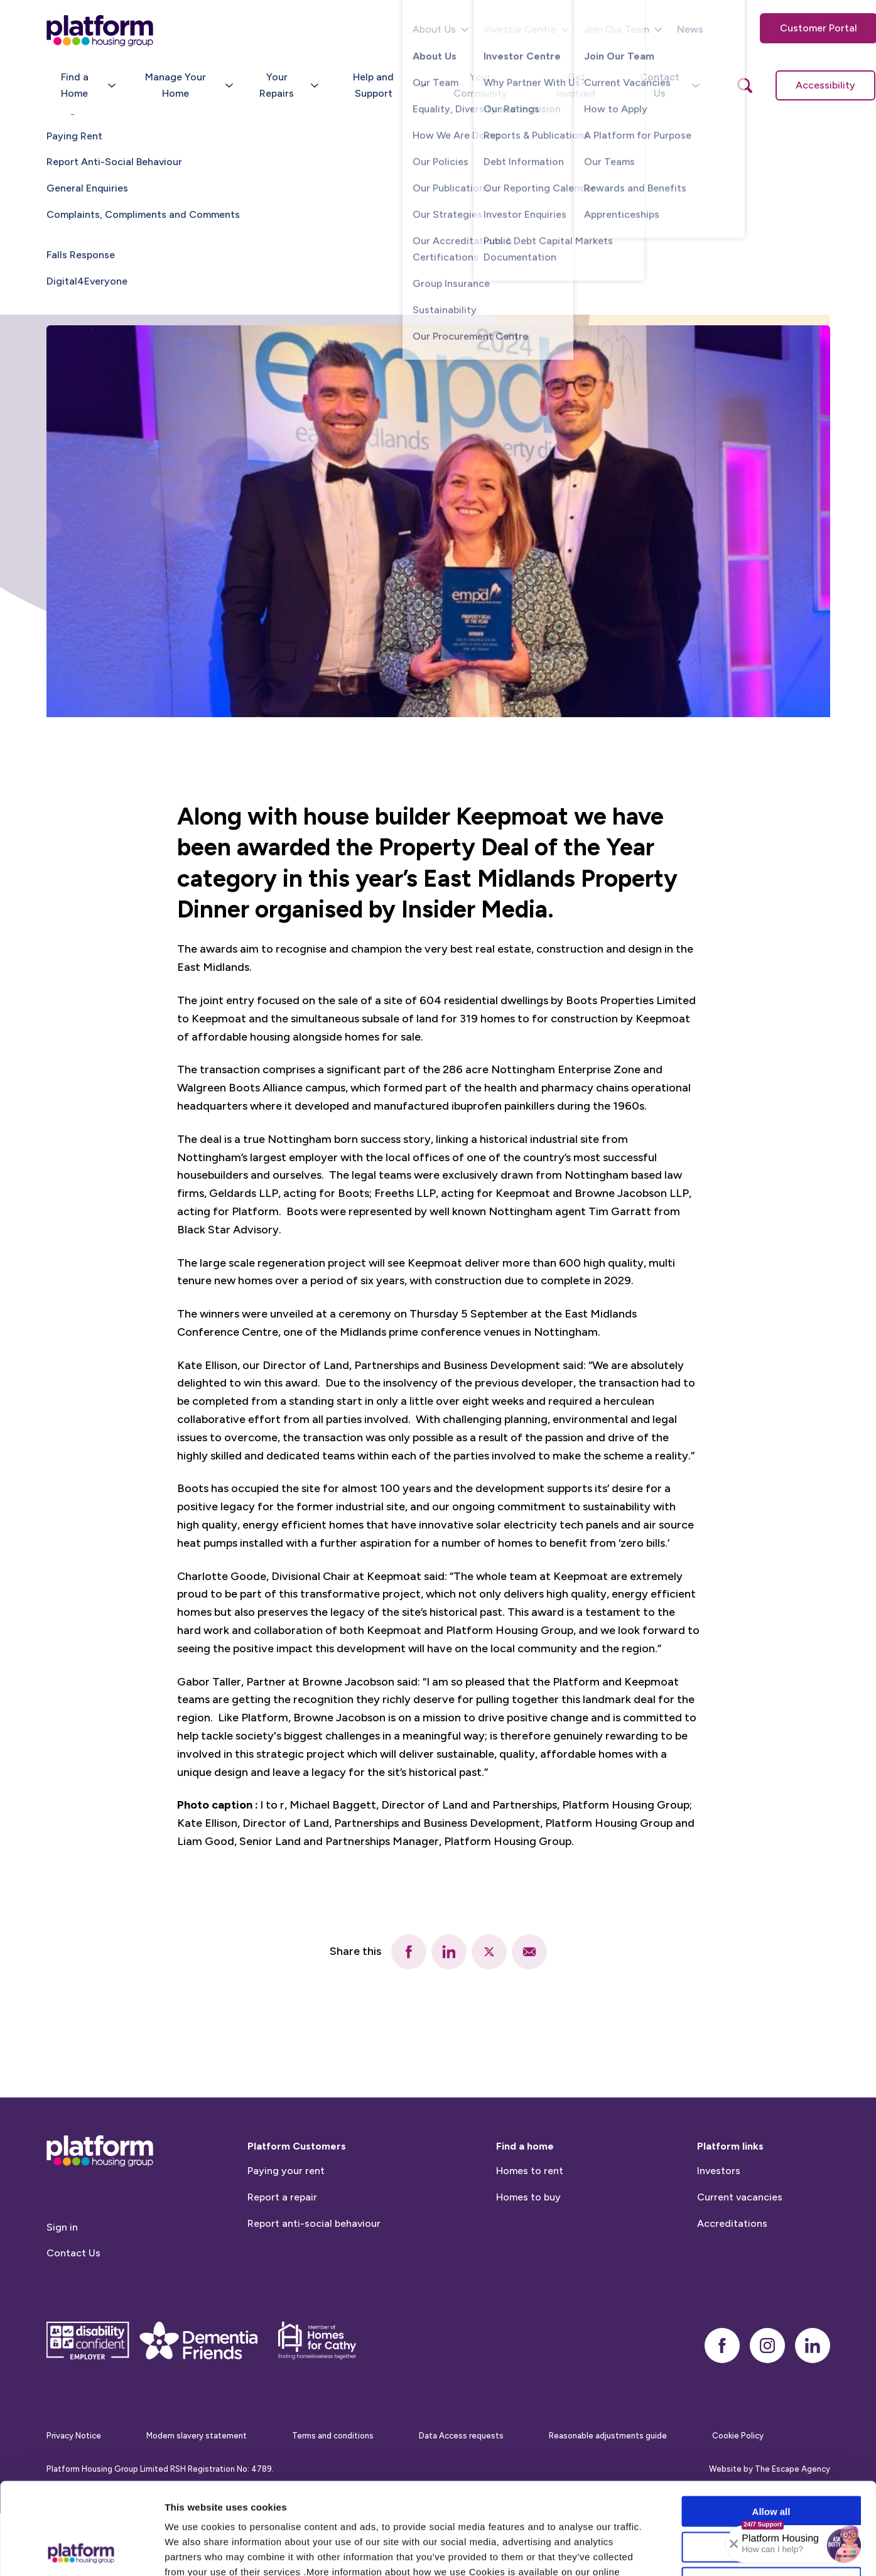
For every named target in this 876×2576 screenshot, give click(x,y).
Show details (659, 2551)
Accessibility (825, 85)
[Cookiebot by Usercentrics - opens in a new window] (81, 2551)
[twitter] (489, 1951)
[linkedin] (449, 1951)
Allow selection (771, 2460)
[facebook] (408, 1951)
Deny (771, 2496)
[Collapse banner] (734, 2544)
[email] (529, 1951)
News (690, 29)
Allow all (771, 2425)
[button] (844, 2544)
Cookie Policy (197, 2500)
